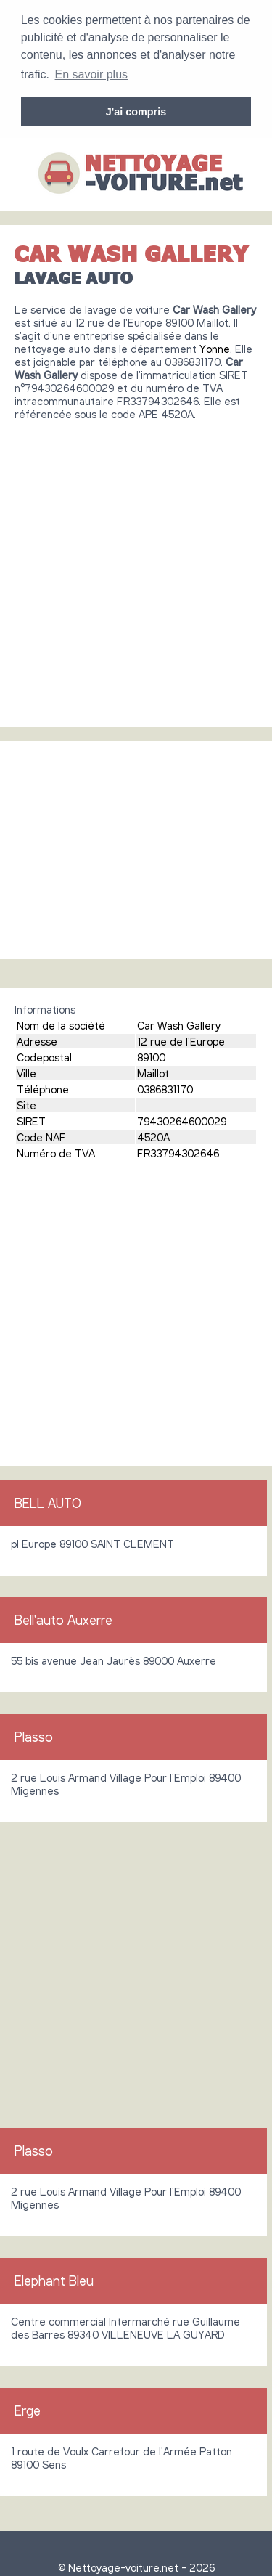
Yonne (214, 346)
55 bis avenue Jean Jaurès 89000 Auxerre (113, 1658)
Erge (28, 2408)
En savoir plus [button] (91, 74)
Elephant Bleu (54, 2278)
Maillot (153, 1070)
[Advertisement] (136, 566)
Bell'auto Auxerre (63, 1618)
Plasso (34, 1735)
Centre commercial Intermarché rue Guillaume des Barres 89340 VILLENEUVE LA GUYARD (125, 2325)
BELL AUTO (48, 1501)
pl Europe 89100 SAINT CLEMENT (92, 1541)
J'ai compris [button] (136, 112)
